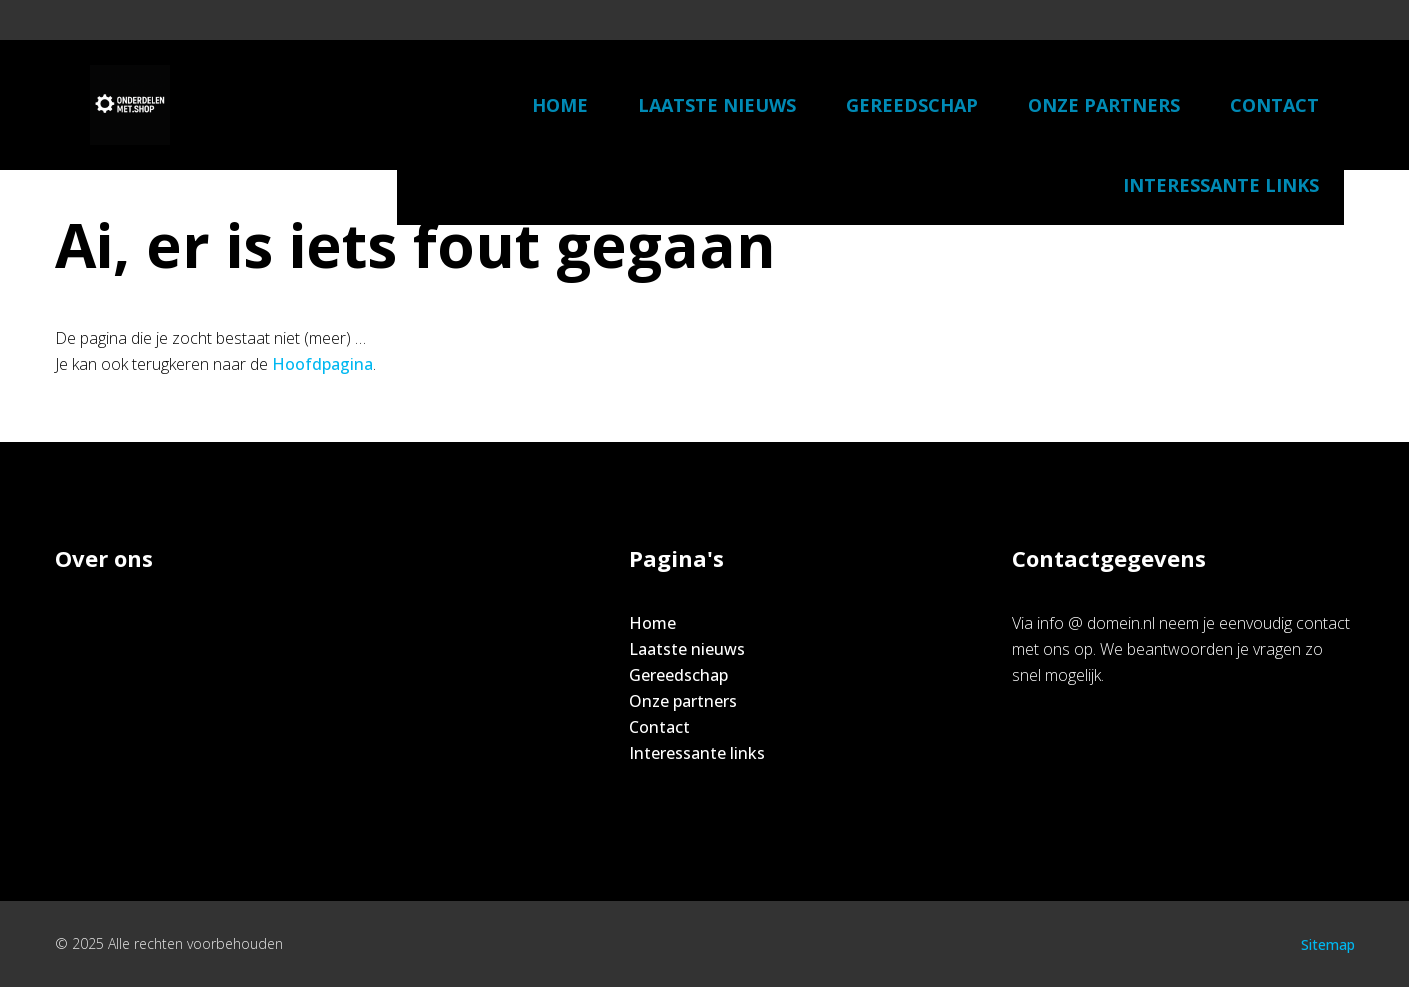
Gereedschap (912, 105)
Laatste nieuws (717, 105)
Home (560, 105)
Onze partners (1104, 105)
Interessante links (1221, 185)
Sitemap (1328, 944)
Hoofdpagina (322, 364)
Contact (1274, 105)
